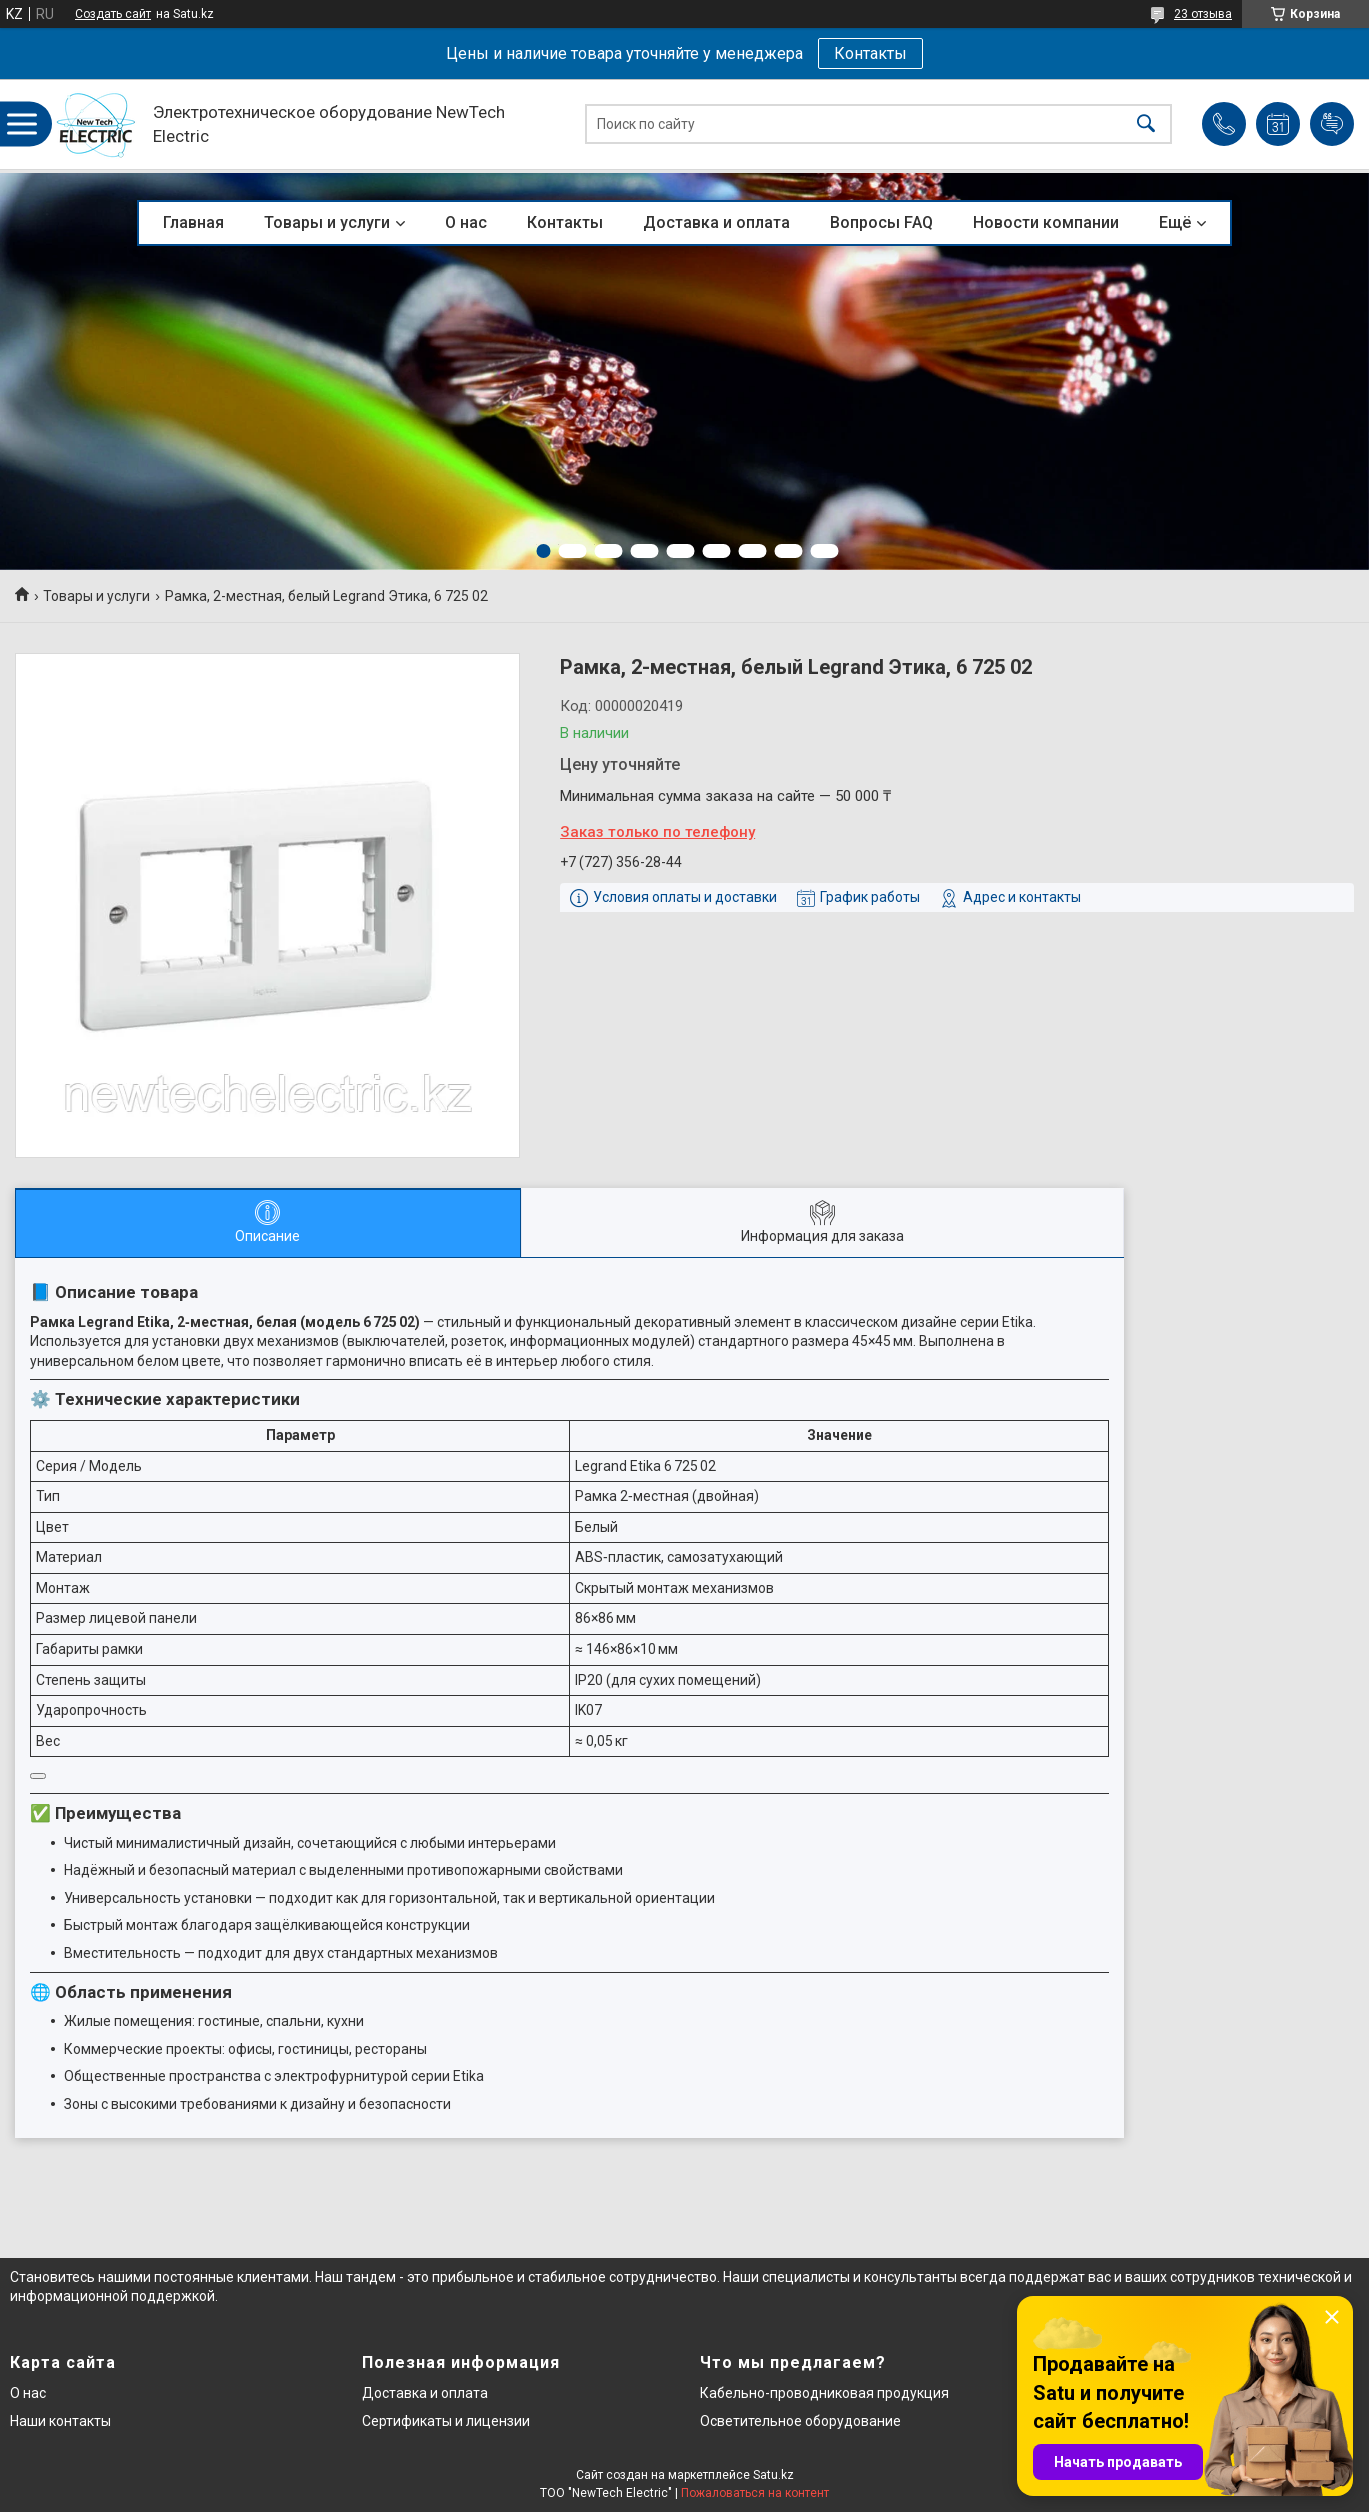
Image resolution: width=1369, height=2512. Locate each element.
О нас (466, 222)
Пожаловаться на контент (755, 2493)
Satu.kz (773, 2475)
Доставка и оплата (716, 222)
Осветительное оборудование (800, 2421)
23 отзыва (1203, 14)
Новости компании (1046, 222)
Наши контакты (60, 2421)
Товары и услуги (327, 222)
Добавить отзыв (1332, 124)
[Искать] (1146, 124)
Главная (193, 222)
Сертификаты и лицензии (446, 2421)
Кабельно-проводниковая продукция (824, 2393)
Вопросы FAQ (881, 222)
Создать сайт (113, 14)
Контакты (870, 53)
